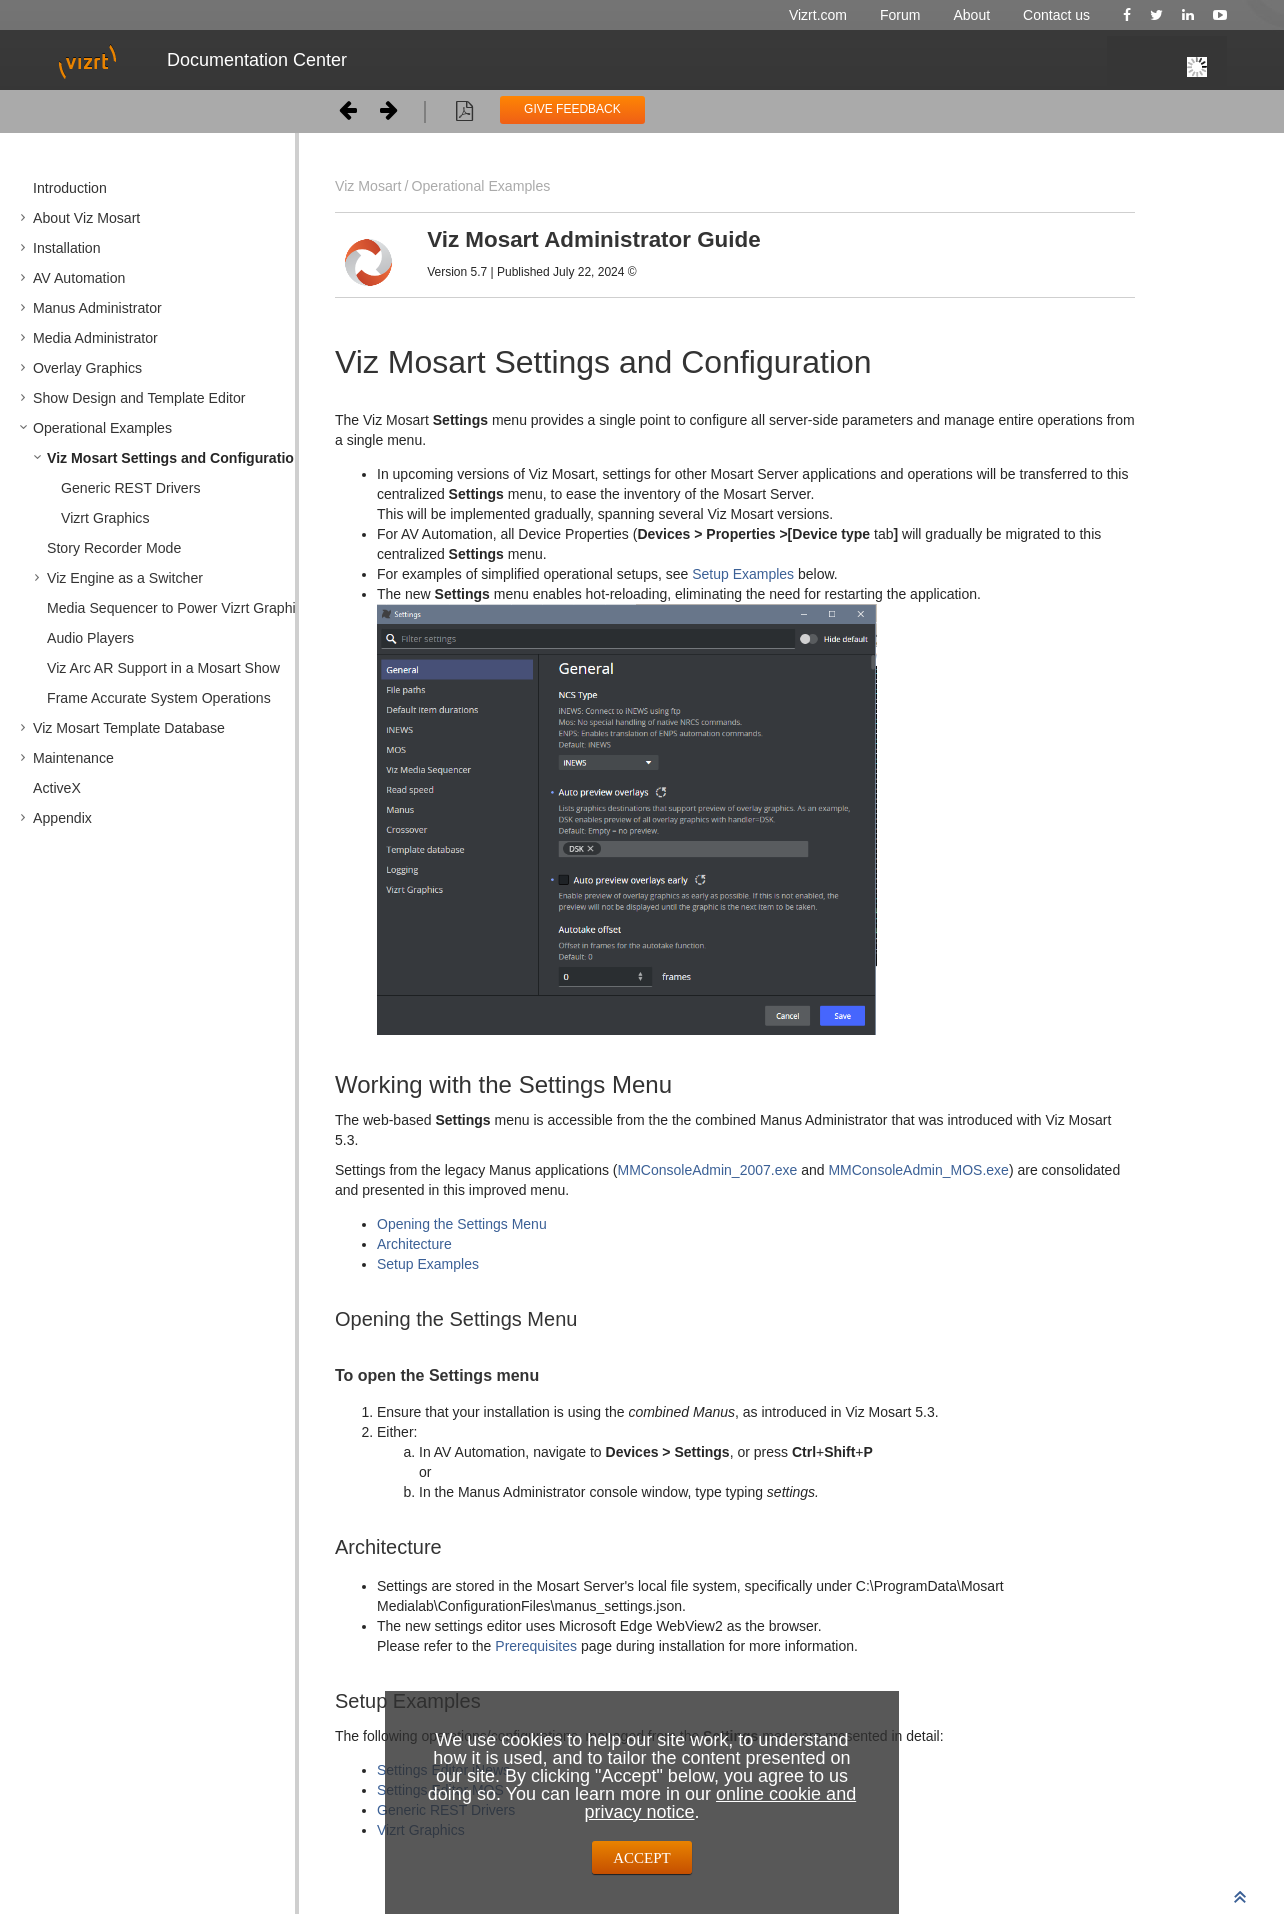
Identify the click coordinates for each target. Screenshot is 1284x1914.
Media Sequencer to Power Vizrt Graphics (178, 608)
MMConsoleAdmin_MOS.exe (918, 1170)
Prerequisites (538, 1646)
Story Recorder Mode (114, 548)
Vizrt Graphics (105, 518)
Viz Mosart (368, 186)
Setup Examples (743, 574)
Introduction (70, 188)
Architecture (414, 1244)
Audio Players (90, 638)
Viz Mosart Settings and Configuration (175, 458)
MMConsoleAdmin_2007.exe (707, 1170)
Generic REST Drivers (130, 488)
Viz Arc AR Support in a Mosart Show (163, 668)
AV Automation (79, 278)
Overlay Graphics (87, 368)
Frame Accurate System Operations (159, 698)
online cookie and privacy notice (720, 1803)
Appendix (62, 818)
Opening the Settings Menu (462, 1224)
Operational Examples (102, 428)
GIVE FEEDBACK (572, 109)
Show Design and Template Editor (139, 398)
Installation (67, 248)
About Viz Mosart (86, 218)
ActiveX (57, 788)
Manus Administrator (97, 308)
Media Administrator (95, 338)
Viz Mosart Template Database (129, 728)
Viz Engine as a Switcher (125, 578)
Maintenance (73, 758)
